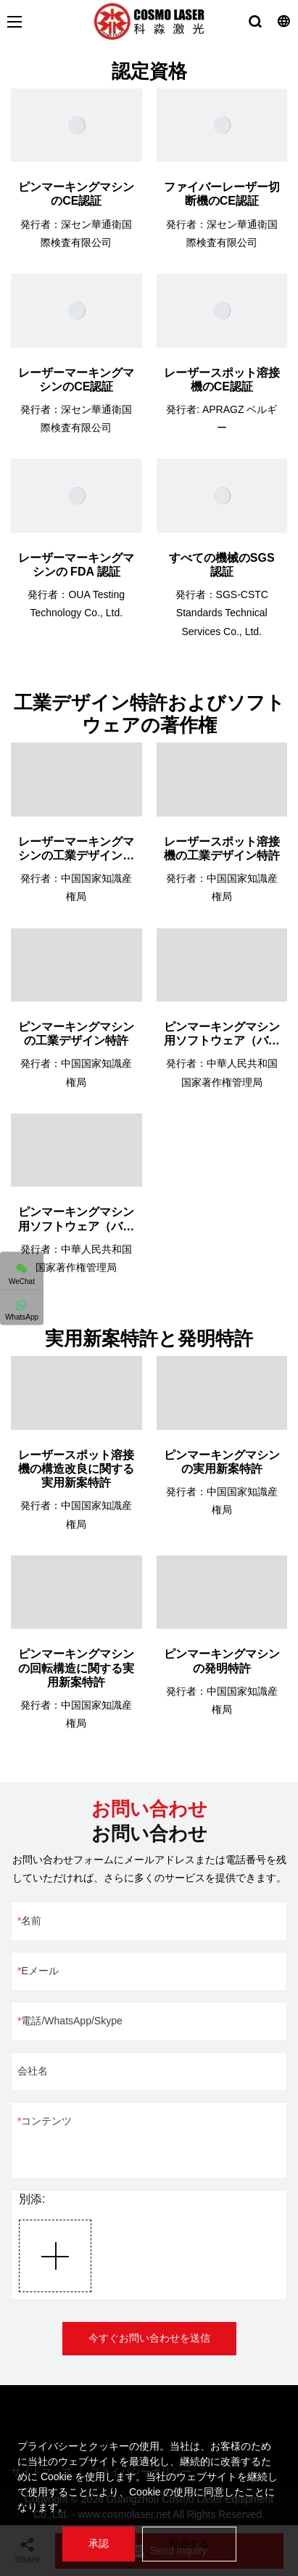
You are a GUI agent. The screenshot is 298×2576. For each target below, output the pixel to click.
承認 (98, 2543)
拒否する (189, 2543)
